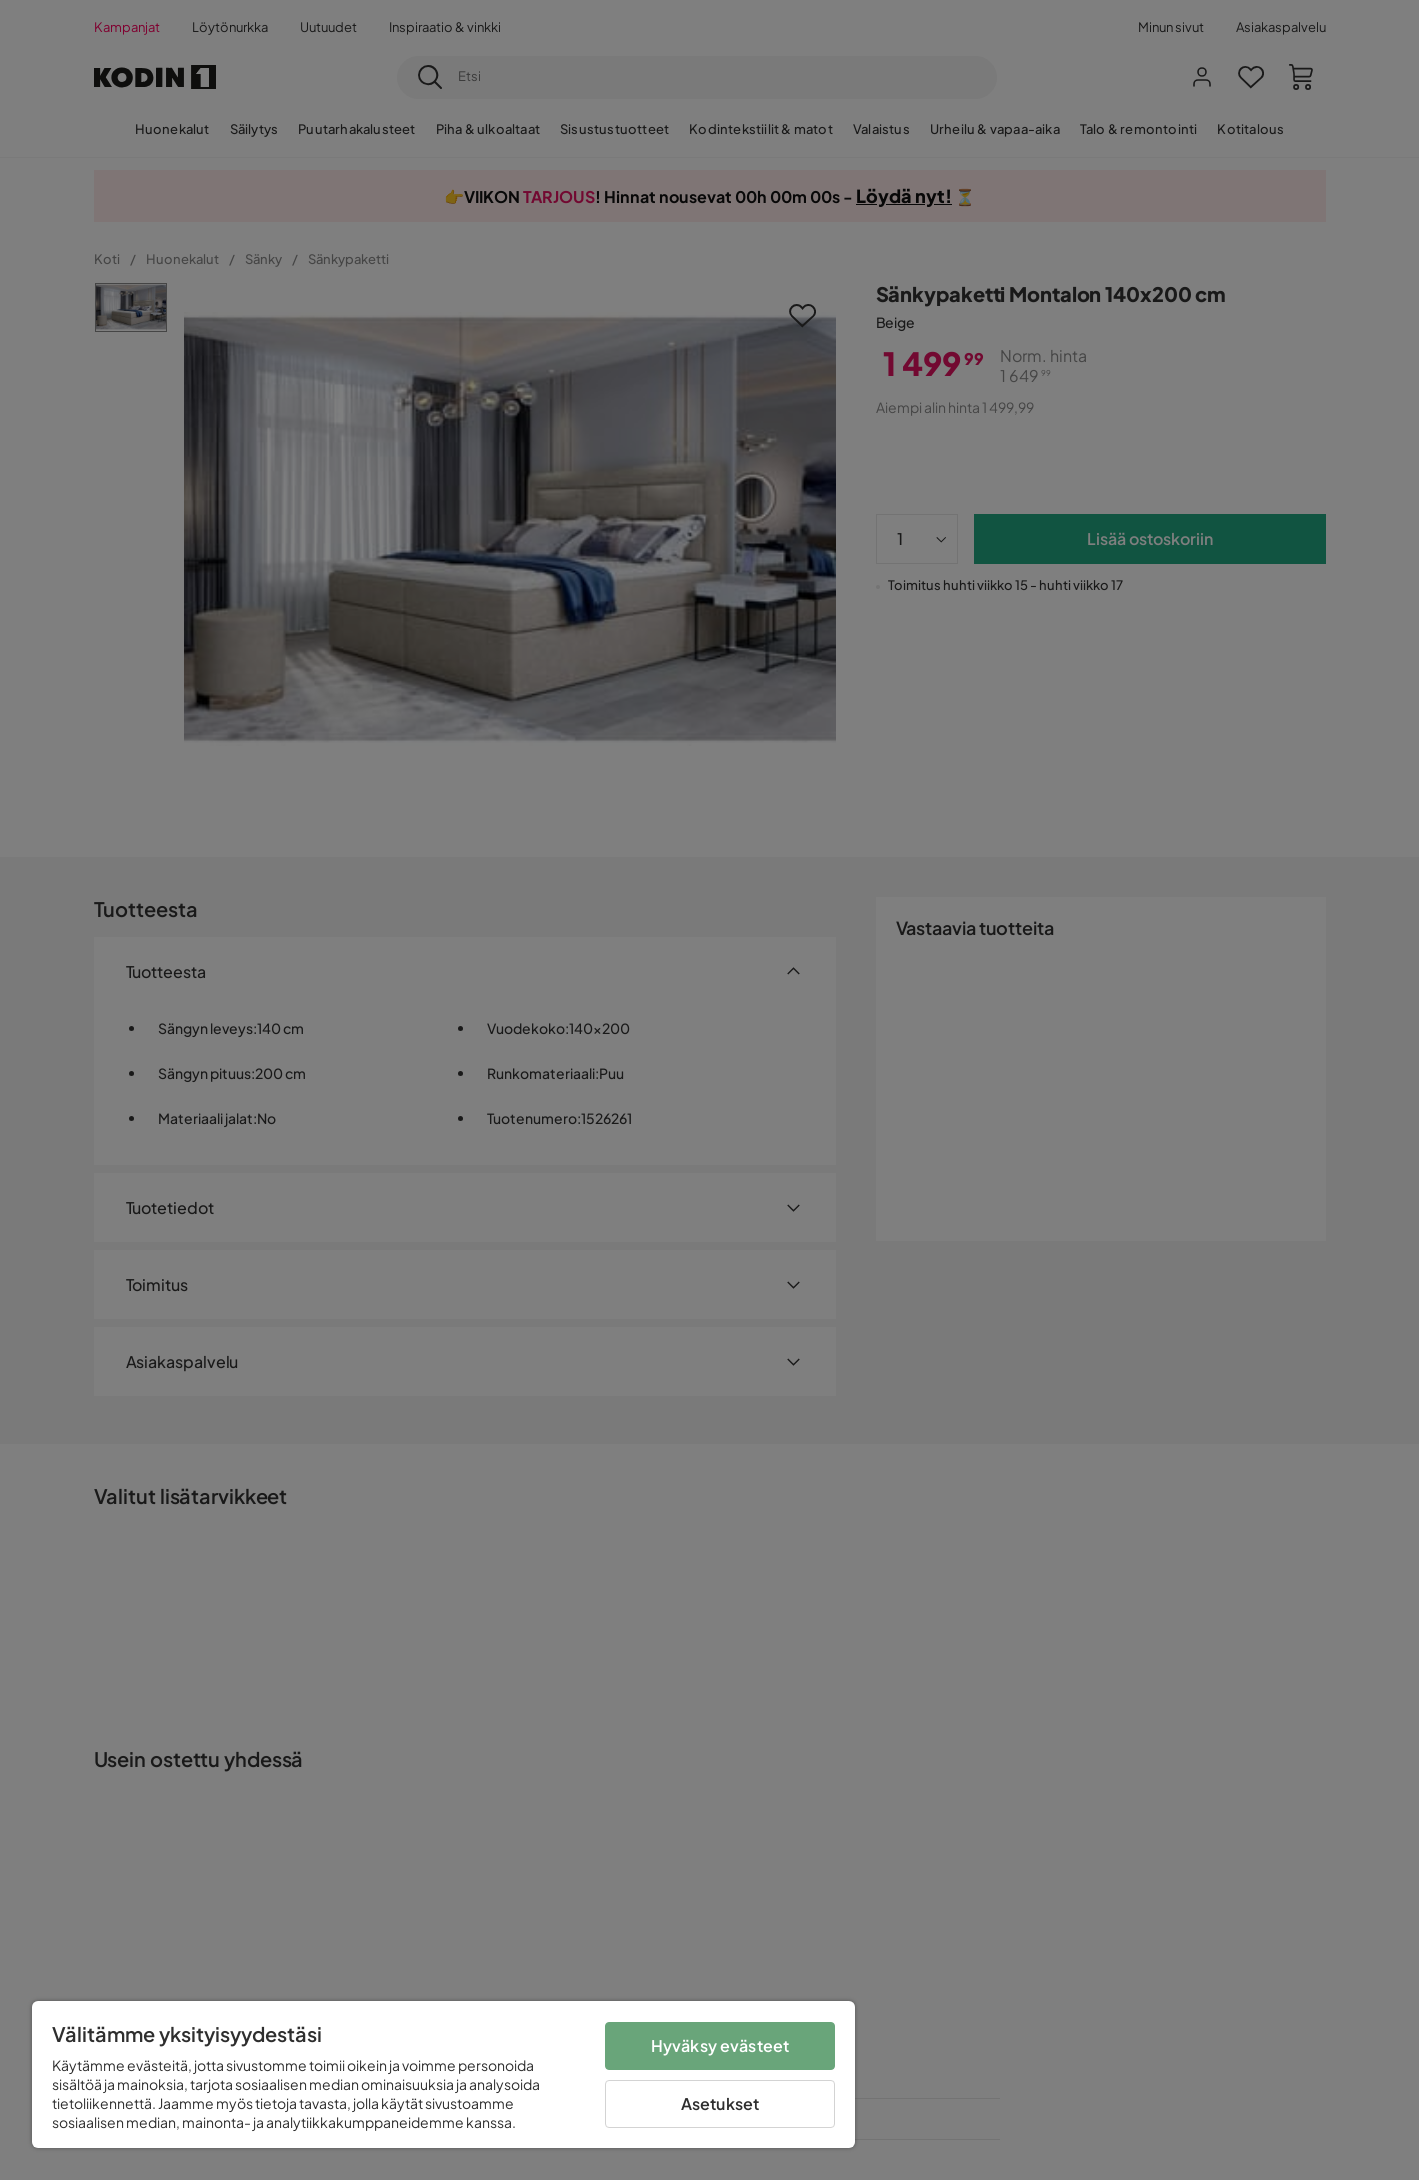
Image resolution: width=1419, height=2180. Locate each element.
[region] (443, 2074)
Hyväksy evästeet (720, 2045)
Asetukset (720, 2103)
